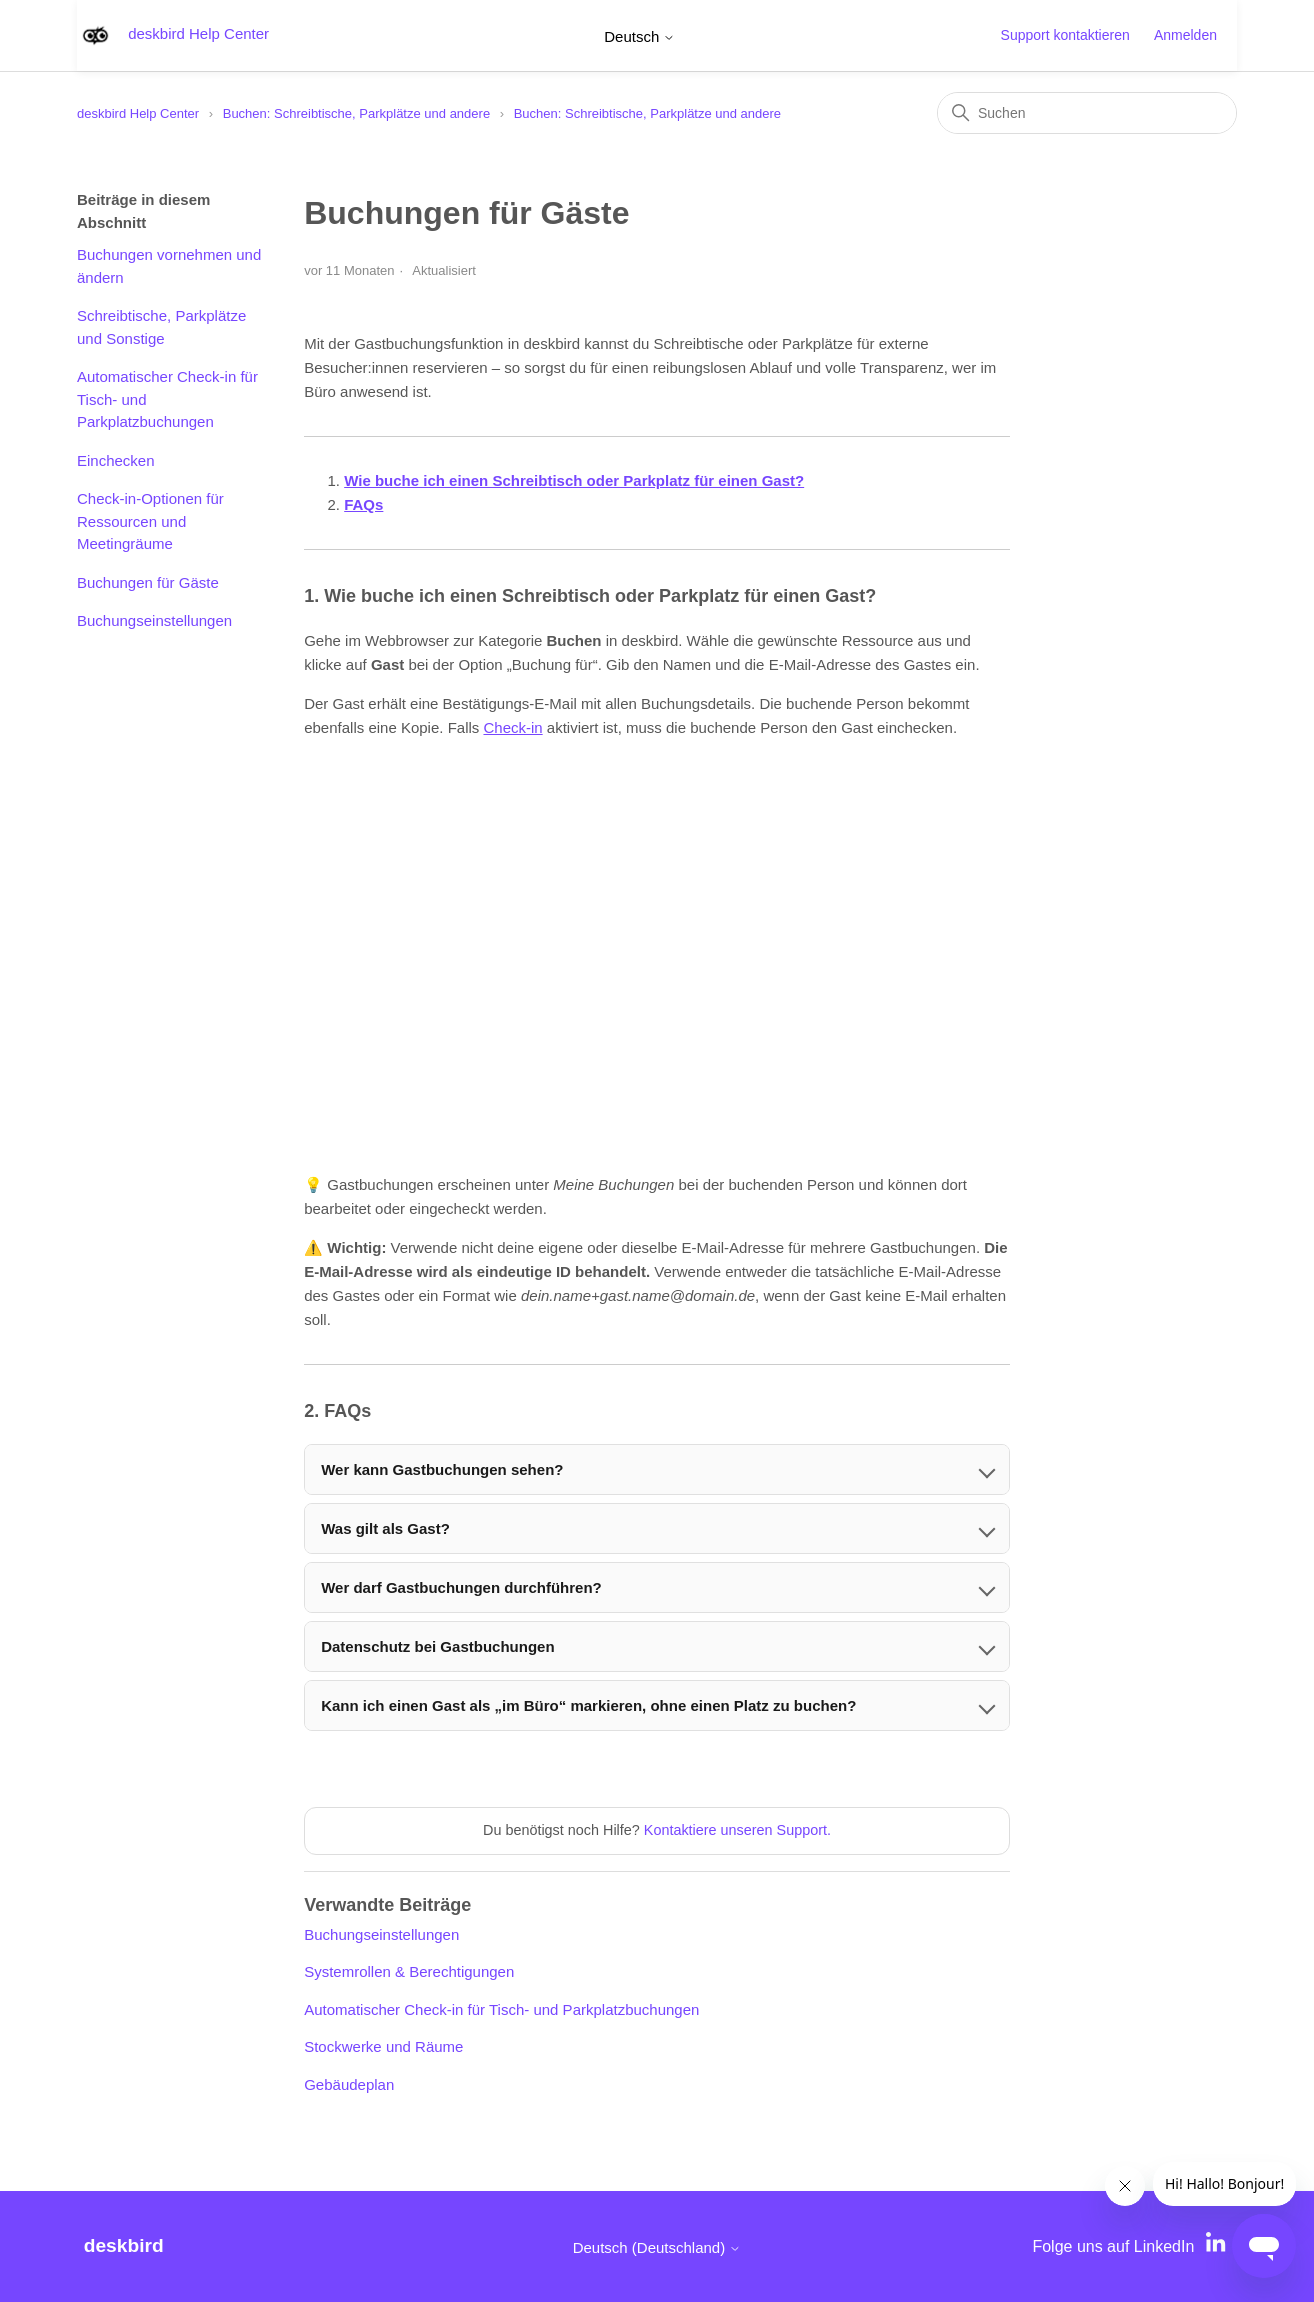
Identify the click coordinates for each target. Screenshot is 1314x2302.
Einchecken (116, 460)
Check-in (512, 727)
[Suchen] (1087, 113)
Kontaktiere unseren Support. (737, 1830)
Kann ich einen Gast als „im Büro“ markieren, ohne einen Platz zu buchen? (588, 1705)
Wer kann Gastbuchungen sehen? (442, 1469)
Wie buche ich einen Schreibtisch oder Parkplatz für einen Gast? (574, 480)
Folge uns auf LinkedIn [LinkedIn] (1113, 2246)
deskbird (124, 2245)
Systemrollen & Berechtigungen (409, 1971)
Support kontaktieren (1065, 35)
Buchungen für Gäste (148, 582)
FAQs (363, 504)
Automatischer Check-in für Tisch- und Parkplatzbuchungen (167, 399)
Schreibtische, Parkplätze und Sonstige (161, 327)
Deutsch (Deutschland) (657, 2247)
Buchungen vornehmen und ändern (169, 266)
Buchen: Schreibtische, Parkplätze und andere (356, 113)
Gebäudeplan (349, 2084)
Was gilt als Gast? (385, 1528)
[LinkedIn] (1218, 2246)
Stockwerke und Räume (383, 2046)
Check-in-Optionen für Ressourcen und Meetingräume (150, 521)
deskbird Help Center (138, 113)
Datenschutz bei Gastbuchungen (437, 1646)
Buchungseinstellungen (154, 620)
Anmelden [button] (1185, 35)
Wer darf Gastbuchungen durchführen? (461, 1587)
